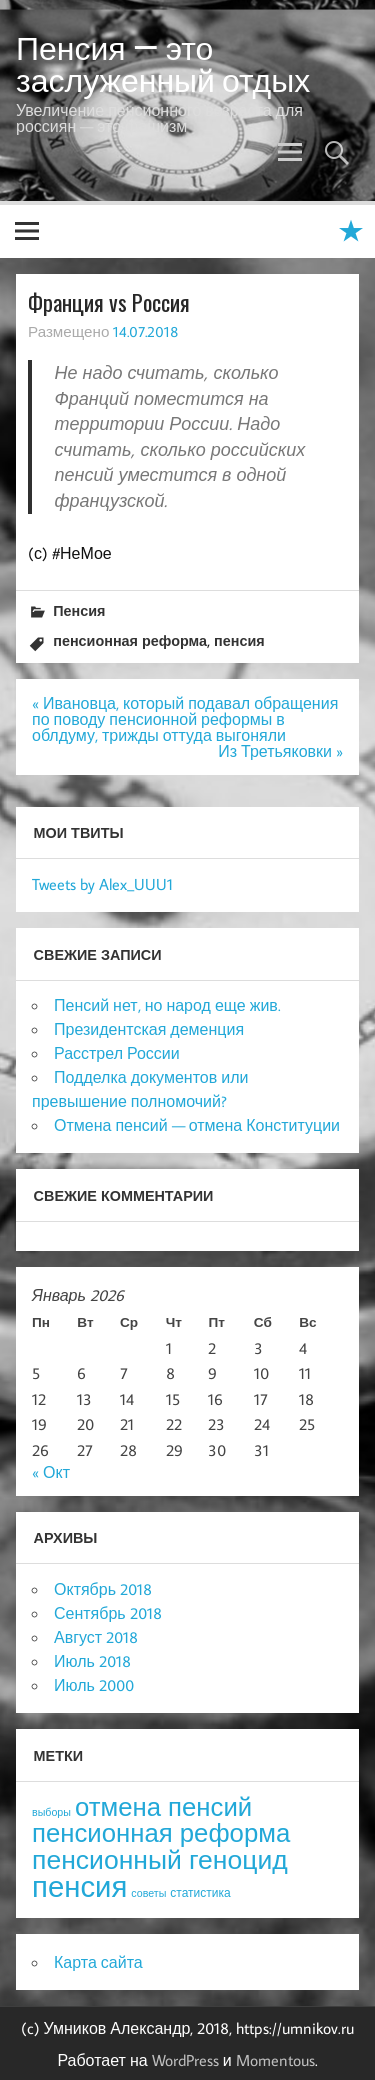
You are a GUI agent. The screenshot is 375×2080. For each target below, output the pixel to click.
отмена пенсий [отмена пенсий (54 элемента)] (163, 1806)
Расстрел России (117, 1053)
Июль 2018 (92, 1661)
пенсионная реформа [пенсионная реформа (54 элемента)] (161, 1832)
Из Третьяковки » (280, 751)
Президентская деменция (149, 1029)
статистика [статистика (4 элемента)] (200, 1892)
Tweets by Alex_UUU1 (102, 884)
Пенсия (79, 610)
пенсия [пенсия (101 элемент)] (79, 1886)
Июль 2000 (94, 1685)
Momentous (275, 2060)
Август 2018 (96, 1637)
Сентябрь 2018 (108, 1613)
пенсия (239, 640)
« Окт (51, 1472)
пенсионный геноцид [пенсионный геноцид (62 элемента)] (160, 1859)
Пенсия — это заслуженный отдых (163, 64)
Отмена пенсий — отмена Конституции (197, 1125)
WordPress (185, 2060)
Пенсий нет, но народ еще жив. (167, 1005)
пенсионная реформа (130, 640)
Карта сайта (98, 1962)
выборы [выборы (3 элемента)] (51, 1812)
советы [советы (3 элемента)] (148, 1893)
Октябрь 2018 (103, 1589)
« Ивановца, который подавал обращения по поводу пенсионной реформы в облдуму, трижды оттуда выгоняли (185, 719)
